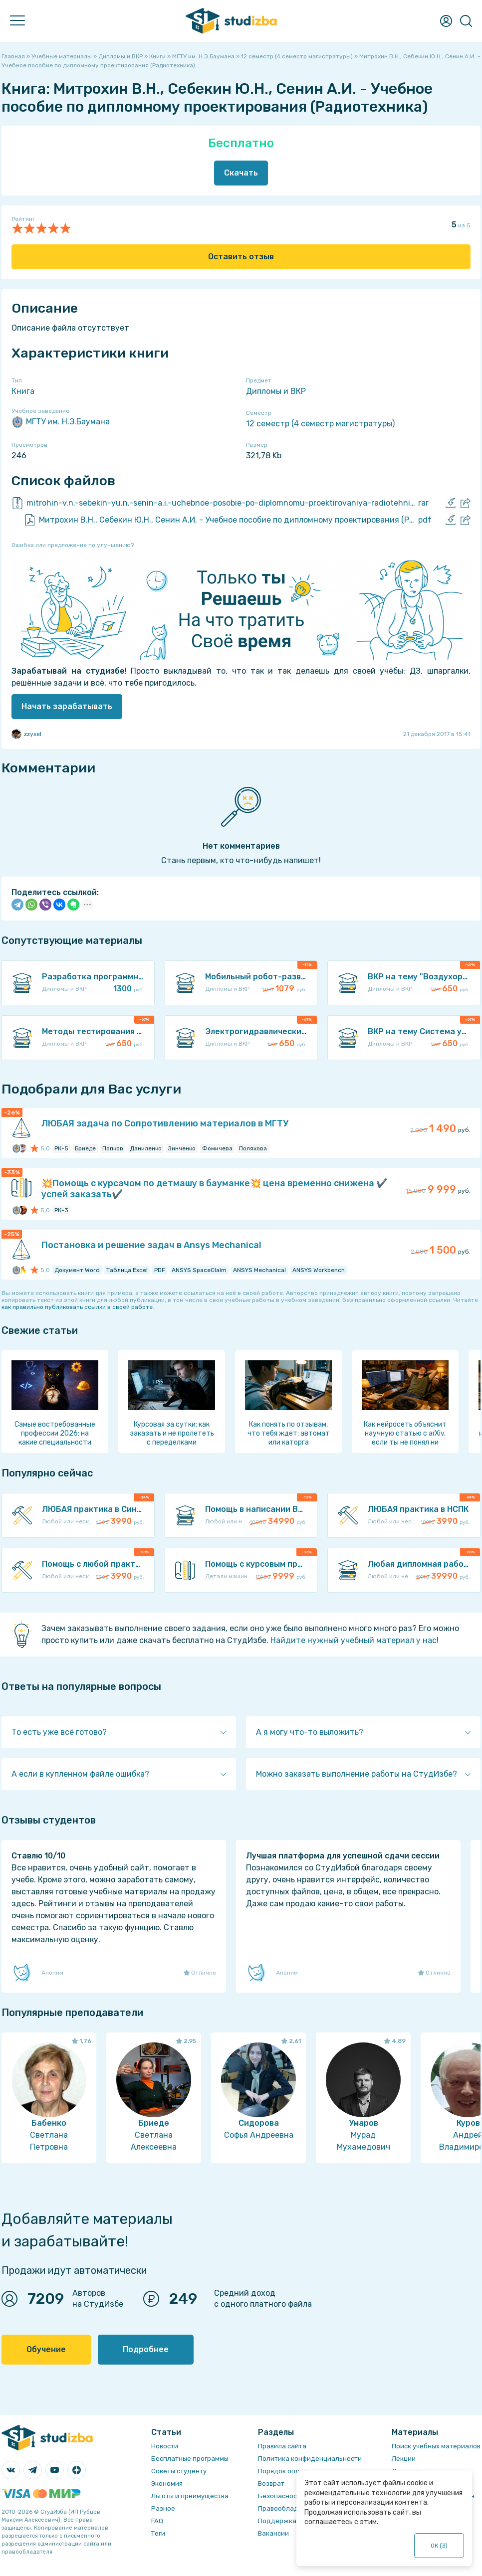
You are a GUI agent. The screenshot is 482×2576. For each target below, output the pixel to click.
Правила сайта (282, 2446)
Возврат (271, 2483)
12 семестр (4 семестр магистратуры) (320, 423)
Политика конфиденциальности (310, 2458)
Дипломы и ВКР (276, 391)
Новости (164, 2446)
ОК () (439, 2545)
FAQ (157, 2521)
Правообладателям (290, 2508)
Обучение (46, 2349)
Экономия (167, 2483)
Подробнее (146, 2349)
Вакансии (273, 2533)
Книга (22, 391)
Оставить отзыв (241, 256)
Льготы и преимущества (190, 2496)
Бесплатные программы (190, 2458)
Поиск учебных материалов (436, 2446)
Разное (163, 2508)
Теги (158, 2533)
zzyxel (26, 734)
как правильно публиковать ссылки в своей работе (77, 1306)
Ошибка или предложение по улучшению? (72, 545)
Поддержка (277, 2521)
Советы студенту (179, 2471)
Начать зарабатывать (66, 706)
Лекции (404, 2458)
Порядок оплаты (284, 2471)
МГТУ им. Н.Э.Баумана (60, 422)
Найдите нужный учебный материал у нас (353, 1640)
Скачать (241, 173)
